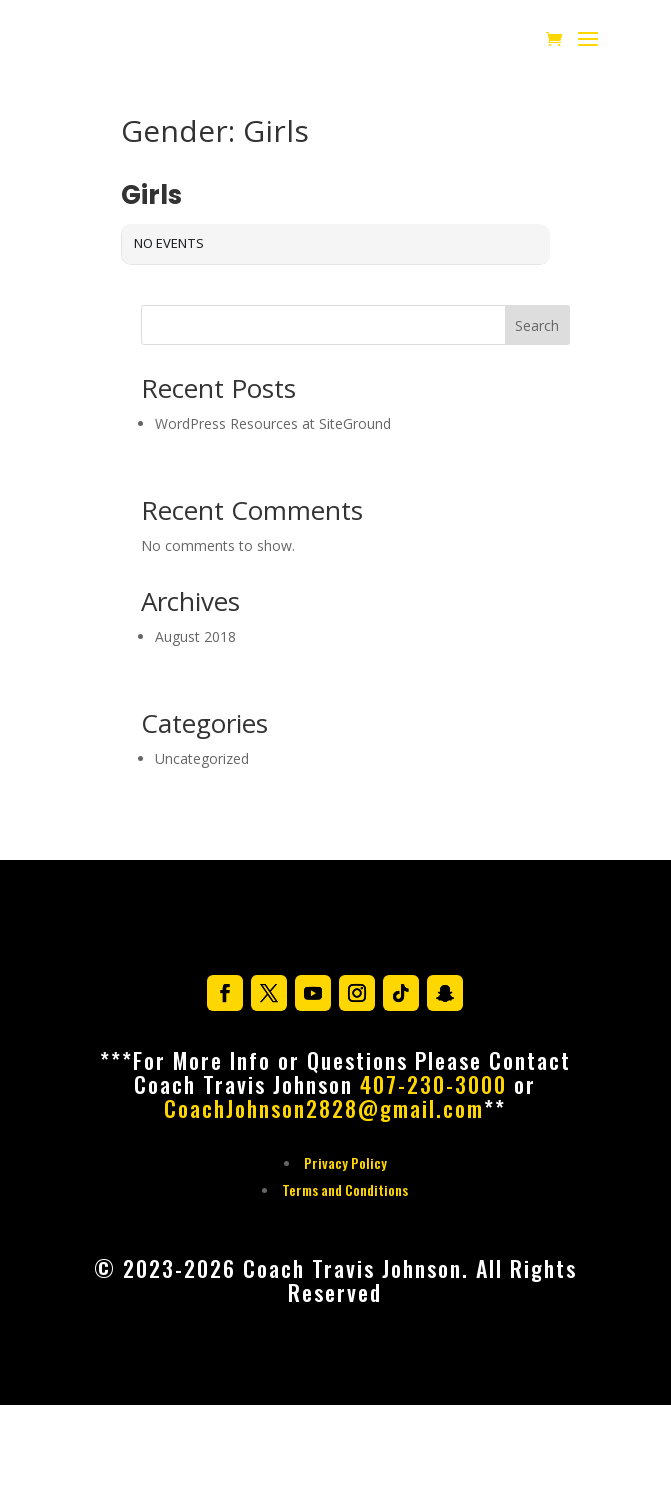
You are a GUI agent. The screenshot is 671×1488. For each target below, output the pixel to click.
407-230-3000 (433, 1084)
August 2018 (195, 636)
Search (537, 325)
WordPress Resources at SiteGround (273, 423)
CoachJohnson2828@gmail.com (324, 1108)
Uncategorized (202, 758)
